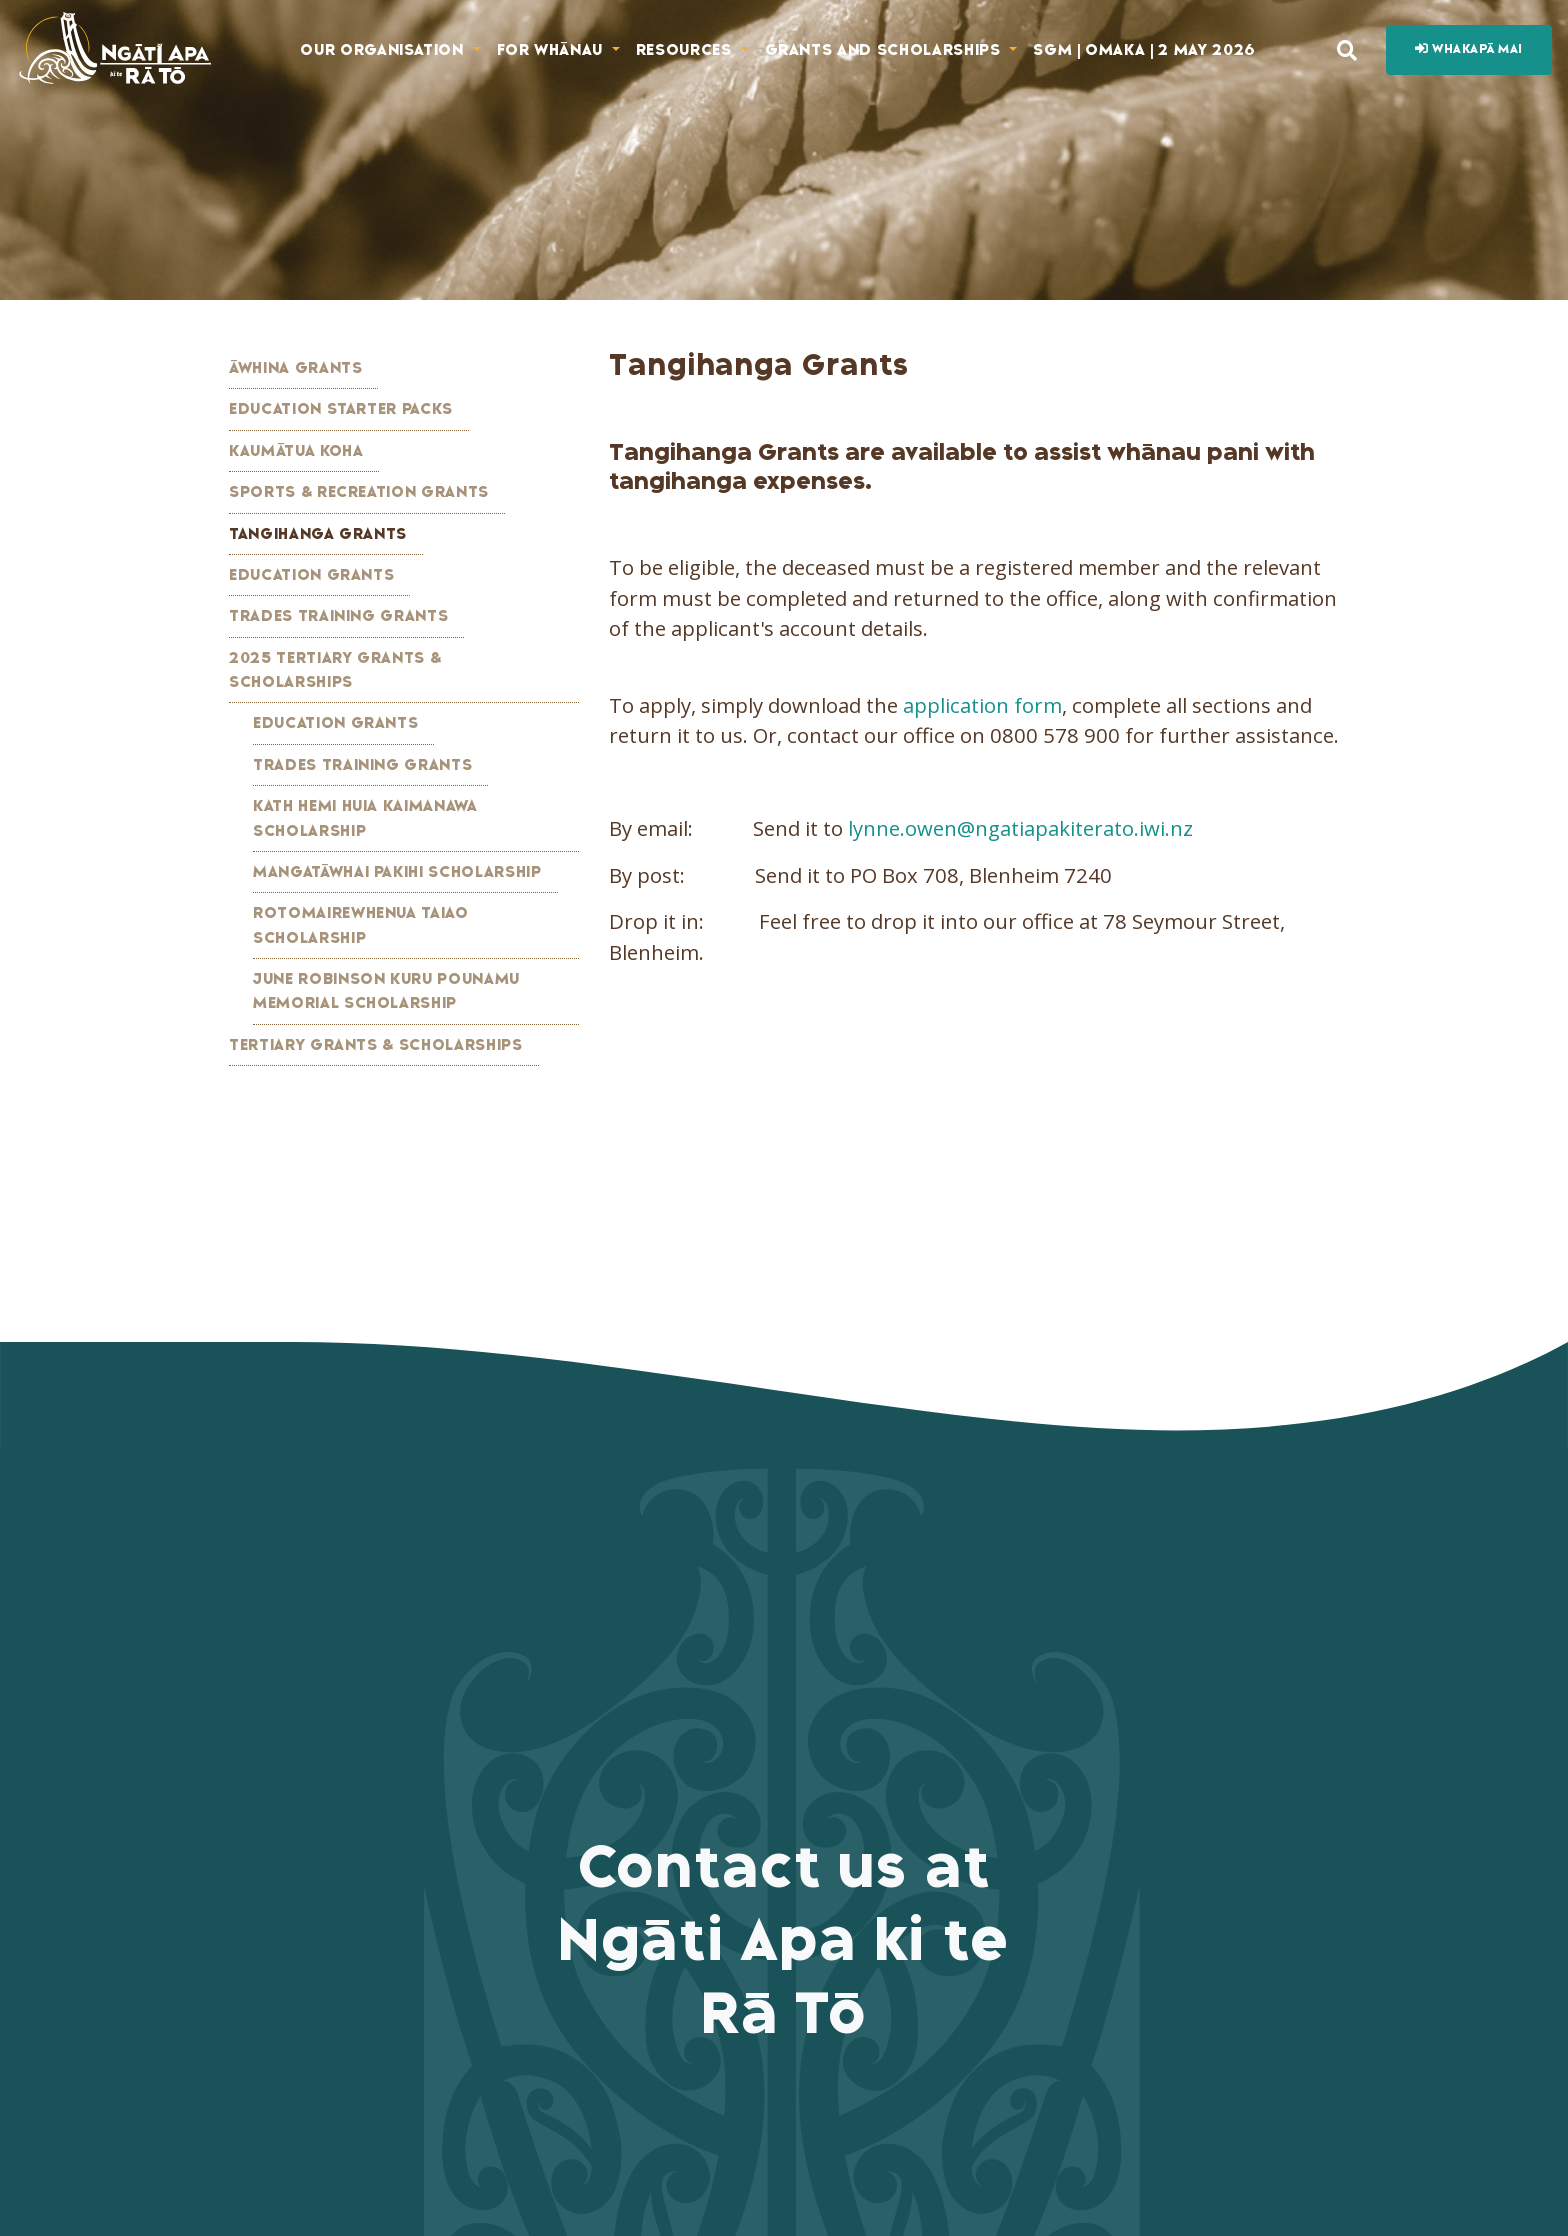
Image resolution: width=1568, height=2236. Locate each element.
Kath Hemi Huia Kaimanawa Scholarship (365, 818)
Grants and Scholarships (885, 50)
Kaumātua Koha (296, 451)
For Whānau (552, 50)
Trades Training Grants (338, 616)
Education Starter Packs (341, 409)
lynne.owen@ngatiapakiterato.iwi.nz (1020, 828)
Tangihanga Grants (318, 534)
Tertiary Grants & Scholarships (376, 1045)
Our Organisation (384, 50)
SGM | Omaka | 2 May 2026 (1144, 50)
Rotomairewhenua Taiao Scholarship (361, 925)
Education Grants (311, 575)
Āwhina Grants (295, 368)
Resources (686, 50)
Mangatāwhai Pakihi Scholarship (397, 872)
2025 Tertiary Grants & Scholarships (335, 670)
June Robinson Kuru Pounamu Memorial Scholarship (386, 991)
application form (982, 705)
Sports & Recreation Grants (359, 492)
